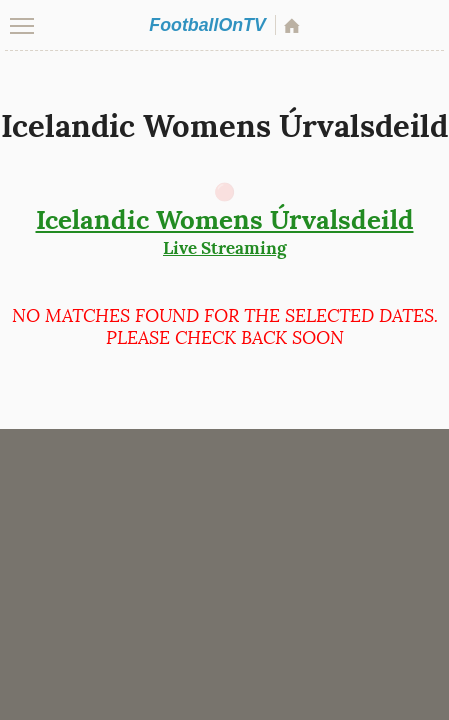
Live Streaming (224, 231)
